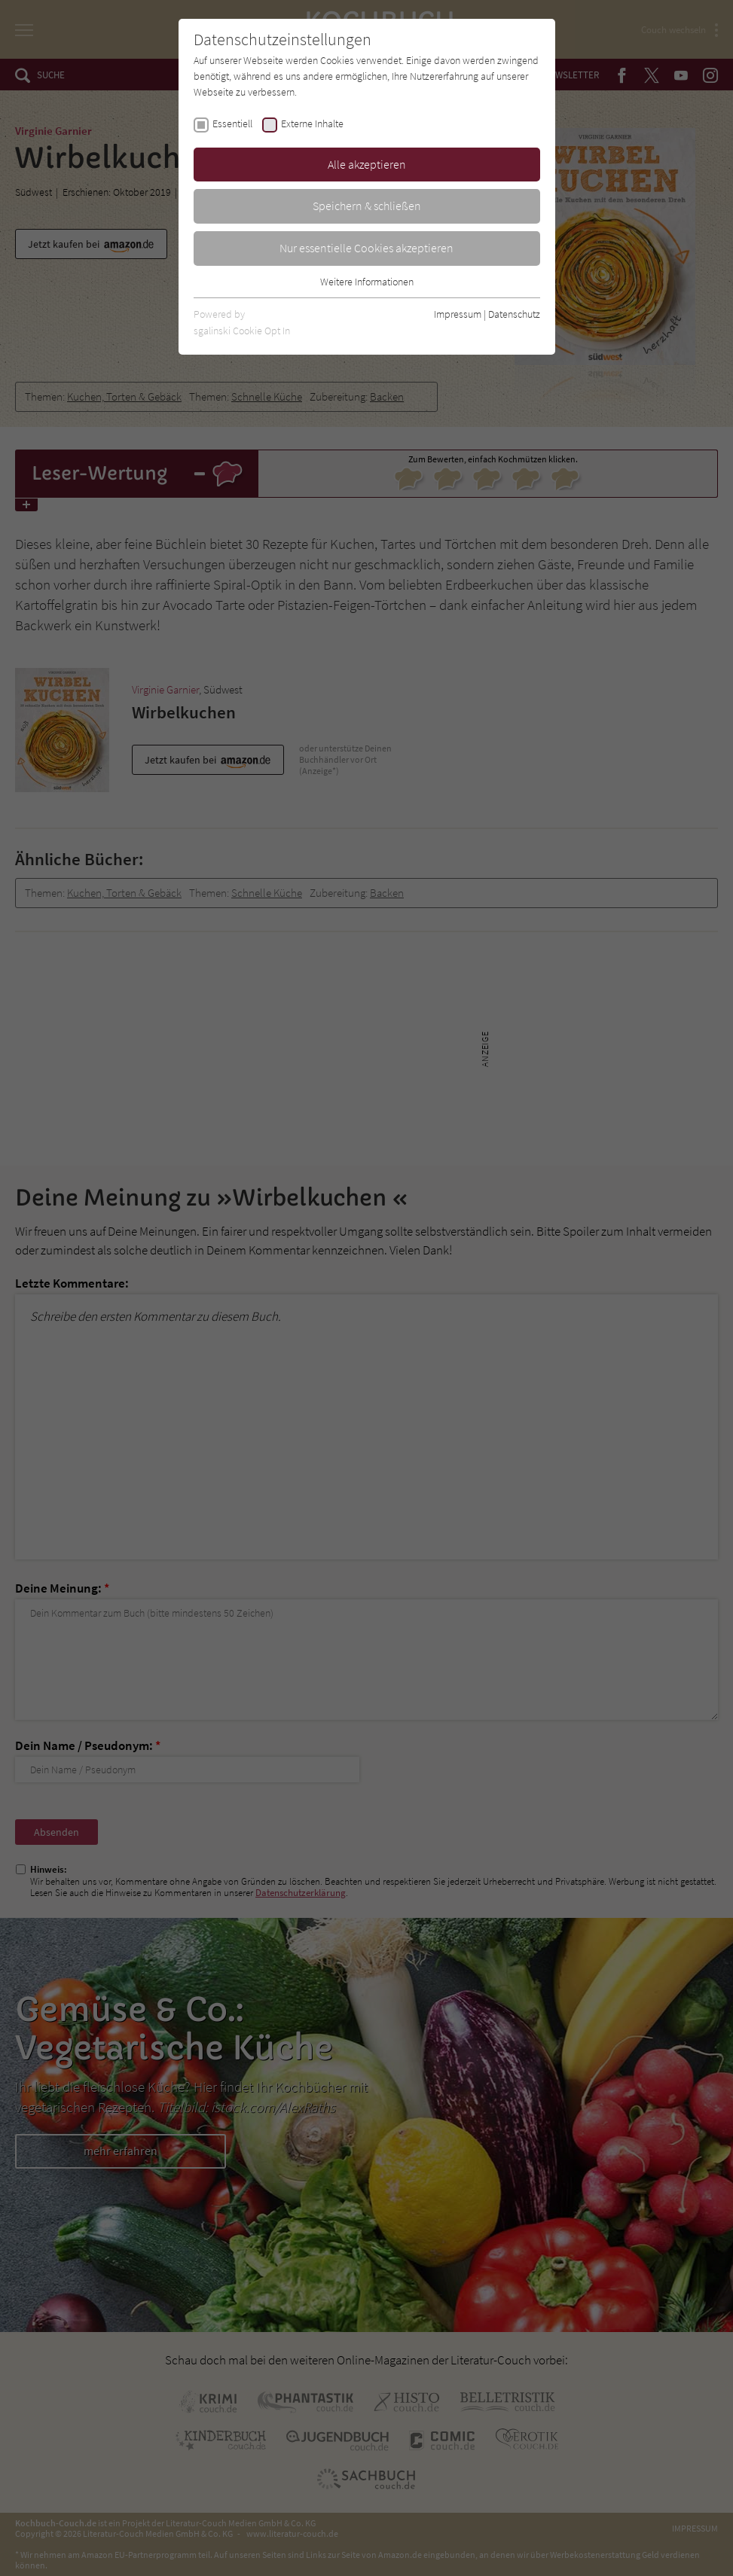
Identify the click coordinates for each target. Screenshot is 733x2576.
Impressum (457, 314)
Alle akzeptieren (367, 164)
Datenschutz (514, 314)
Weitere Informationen (367, 281)
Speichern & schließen (367, 205)
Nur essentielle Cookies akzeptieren (366, 247)
